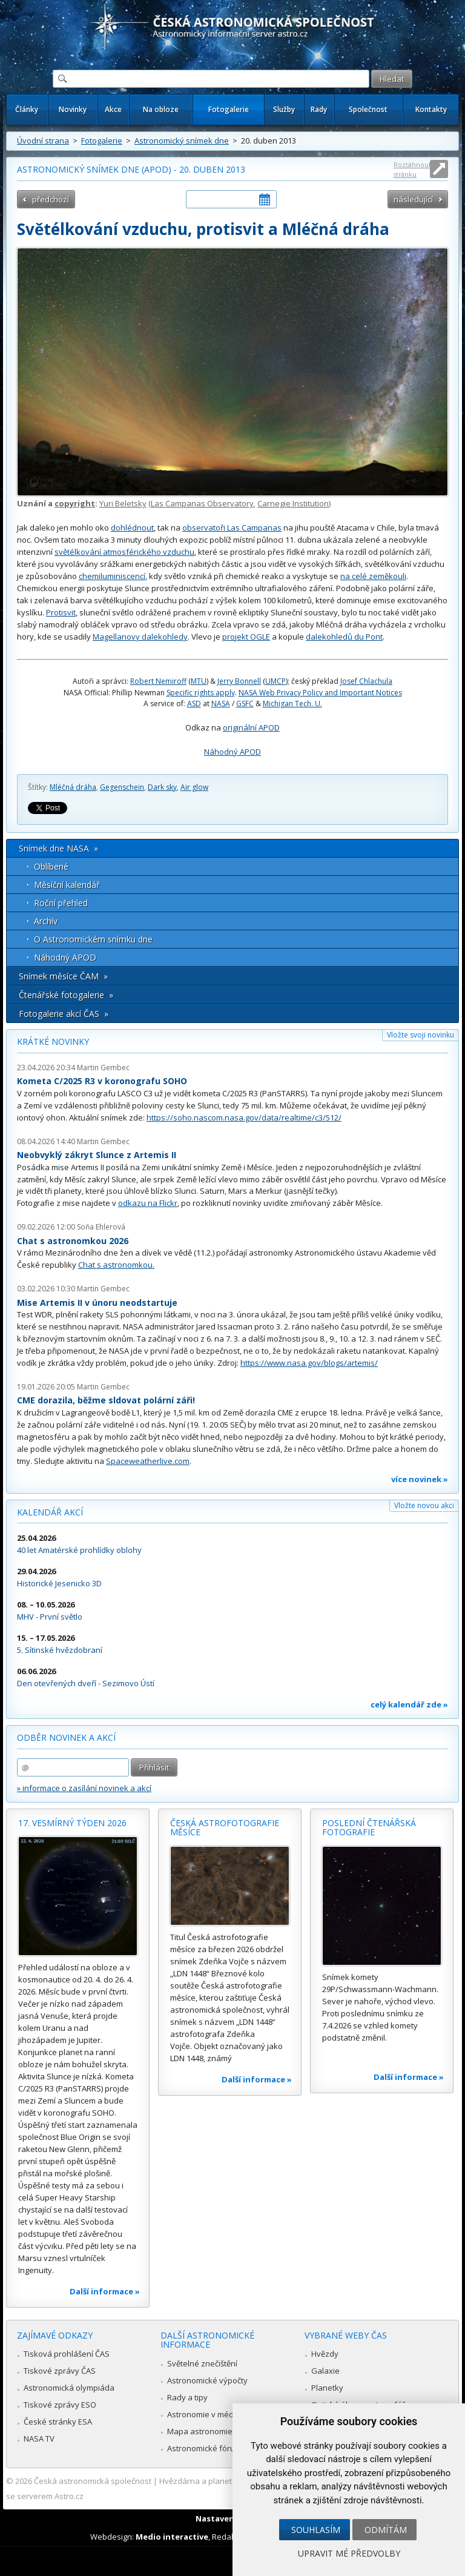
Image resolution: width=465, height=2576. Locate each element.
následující (413, 199)
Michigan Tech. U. (292, 703)
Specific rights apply (201, 692)
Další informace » (105, 2291)
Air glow (194, 787)
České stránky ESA (58, 2421)
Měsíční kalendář (67, 884)
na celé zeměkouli (373, 576)
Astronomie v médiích (206, 2414)
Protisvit (61, 612)
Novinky (73, 109)
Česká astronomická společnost (92, 2480)
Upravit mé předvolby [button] (349, 2553)
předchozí (50, 199)
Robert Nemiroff (158, 681)
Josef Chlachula (366, 681)
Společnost (368, 109)
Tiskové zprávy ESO (60, 2404)
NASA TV (39, 2438)
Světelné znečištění (202, 2363)
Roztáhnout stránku (412, 169)
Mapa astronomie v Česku (215, 2431)
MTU (198, 681)
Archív (46, 921)
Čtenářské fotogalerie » (66, 995)
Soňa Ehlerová (101, 1227)
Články (26, 109)
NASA (220, 703)
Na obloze (161, 109)
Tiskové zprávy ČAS (60, 2370)
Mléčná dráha (73, 787)
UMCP (275, 681)
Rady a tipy (187, 2397)
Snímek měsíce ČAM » (63, 976)
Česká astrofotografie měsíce (224, 1827)
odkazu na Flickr (147, 1202)
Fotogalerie (228, 109)
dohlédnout (132, 527)
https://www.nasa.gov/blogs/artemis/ (309, 1362)
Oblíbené (51, 866)
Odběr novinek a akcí (66, 1737)
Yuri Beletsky (123, 503)
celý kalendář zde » (409, 1704)
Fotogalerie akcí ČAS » (63, 1013)
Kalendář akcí (50, 1512)
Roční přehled (61, 903)
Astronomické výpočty (207, 2380)
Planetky (327, 2387)
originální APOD (251, 727)
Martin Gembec (103, 1067)
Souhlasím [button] (315, 2529)
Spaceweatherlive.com (148, 1460)
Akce (113, 109)
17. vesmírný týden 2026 (72, 1823)
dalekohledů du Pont (344, 636)
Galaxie (325, 2370)
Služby (284, 109)
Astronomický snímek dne (181, 140)
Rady (319, 109)
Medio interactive (172, 2536)
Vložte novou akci (424, 1505)
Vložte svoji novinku (420, 1035)
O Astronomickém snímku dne (93, 939)
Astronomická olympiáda (69, 2387)
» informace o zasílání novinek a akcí (84, 1788)
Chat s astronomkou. (116, 1264)
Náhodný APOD (232, 751)
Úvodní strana (43, 140)
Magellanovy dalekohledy (140, 636)
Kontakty (431, 109)
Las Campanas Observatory (202, 503)
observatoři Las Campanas (232, 527)
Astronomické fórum (204, 2448)
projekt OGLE (246, 636)
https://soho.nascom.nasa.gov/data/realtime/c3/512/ (244, 1117)
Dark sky (162, 787)
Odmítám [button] (385, 2529)
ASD (194, 703)
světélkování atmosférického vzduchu (124, 551)
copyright (74, 503)
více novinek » (419, 1479)
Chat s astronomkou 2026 (72, 1241)
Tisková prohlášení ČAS (67, 2353)
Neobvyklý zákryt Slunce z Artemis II (96, 1155)
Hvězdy (324, 2353)
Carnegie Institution (293, 503)
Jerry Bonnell (239, 681)
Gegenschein (122, 787)
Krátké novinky (53, 1041)
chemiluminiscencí (112, 576)
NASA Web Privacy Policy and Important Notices (320, 692)
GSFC (245, 703)
